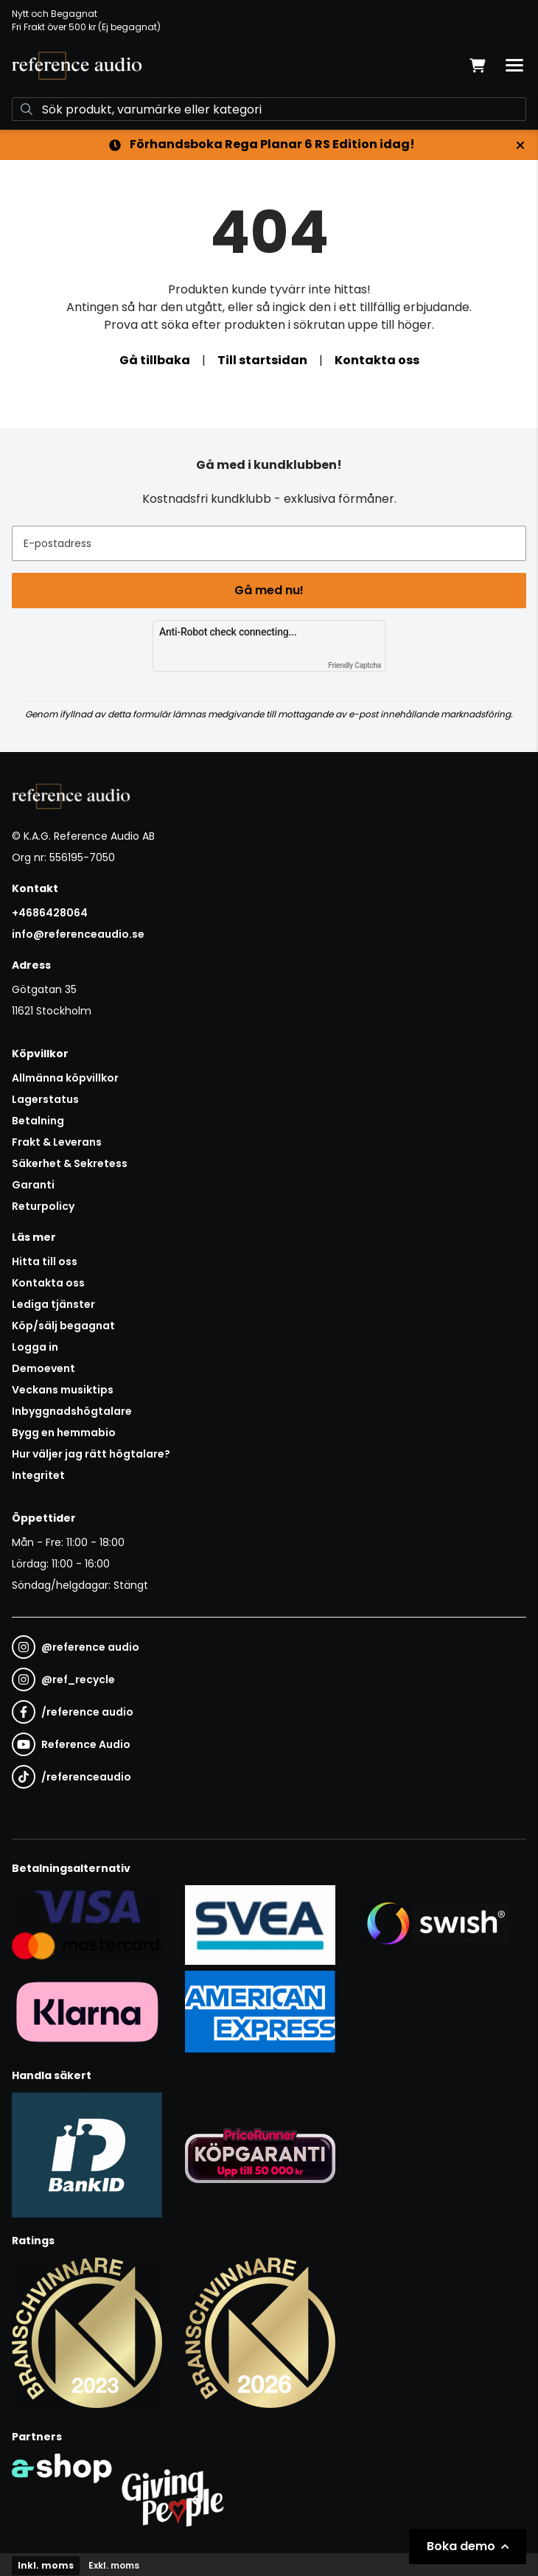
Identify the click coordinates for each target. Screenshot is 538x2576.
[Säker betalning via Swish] (434, 1924)
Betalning (38, 1120)
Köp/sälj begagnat (63, 1325)
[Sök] (269, 109)
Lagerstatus (45, 1099)
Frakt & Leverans (57, 1142)
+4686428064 (50, 912)
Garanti (33, 1184)
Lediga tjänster (53, 1304)
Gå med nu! (269, 590)
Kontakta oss (377, 360)
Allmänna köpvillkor (65, 1078)
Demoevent (43, 1368)
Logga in (35, 1347)
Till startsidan (262, 360)
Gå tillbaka (154, 360)
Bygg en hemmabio (64, 1432)
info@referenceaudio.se (78, 934)
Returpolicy (43, 1206)
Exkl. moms (113, 2565)
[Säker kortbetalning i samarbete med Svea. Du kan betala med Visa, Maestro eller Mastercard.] (87, 1924)
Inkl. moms (46, 2565)
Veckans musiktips (62, 1389)
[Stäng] (520, 145)
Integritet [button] (38, 1475)
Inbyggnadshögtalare (72, 1411)
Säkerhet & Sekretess (69, 1163)
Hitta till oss (44, 1261)
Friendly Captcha (354, 665)
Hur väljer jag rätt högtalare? (91, 1454)
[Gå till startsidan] (77, 65)
